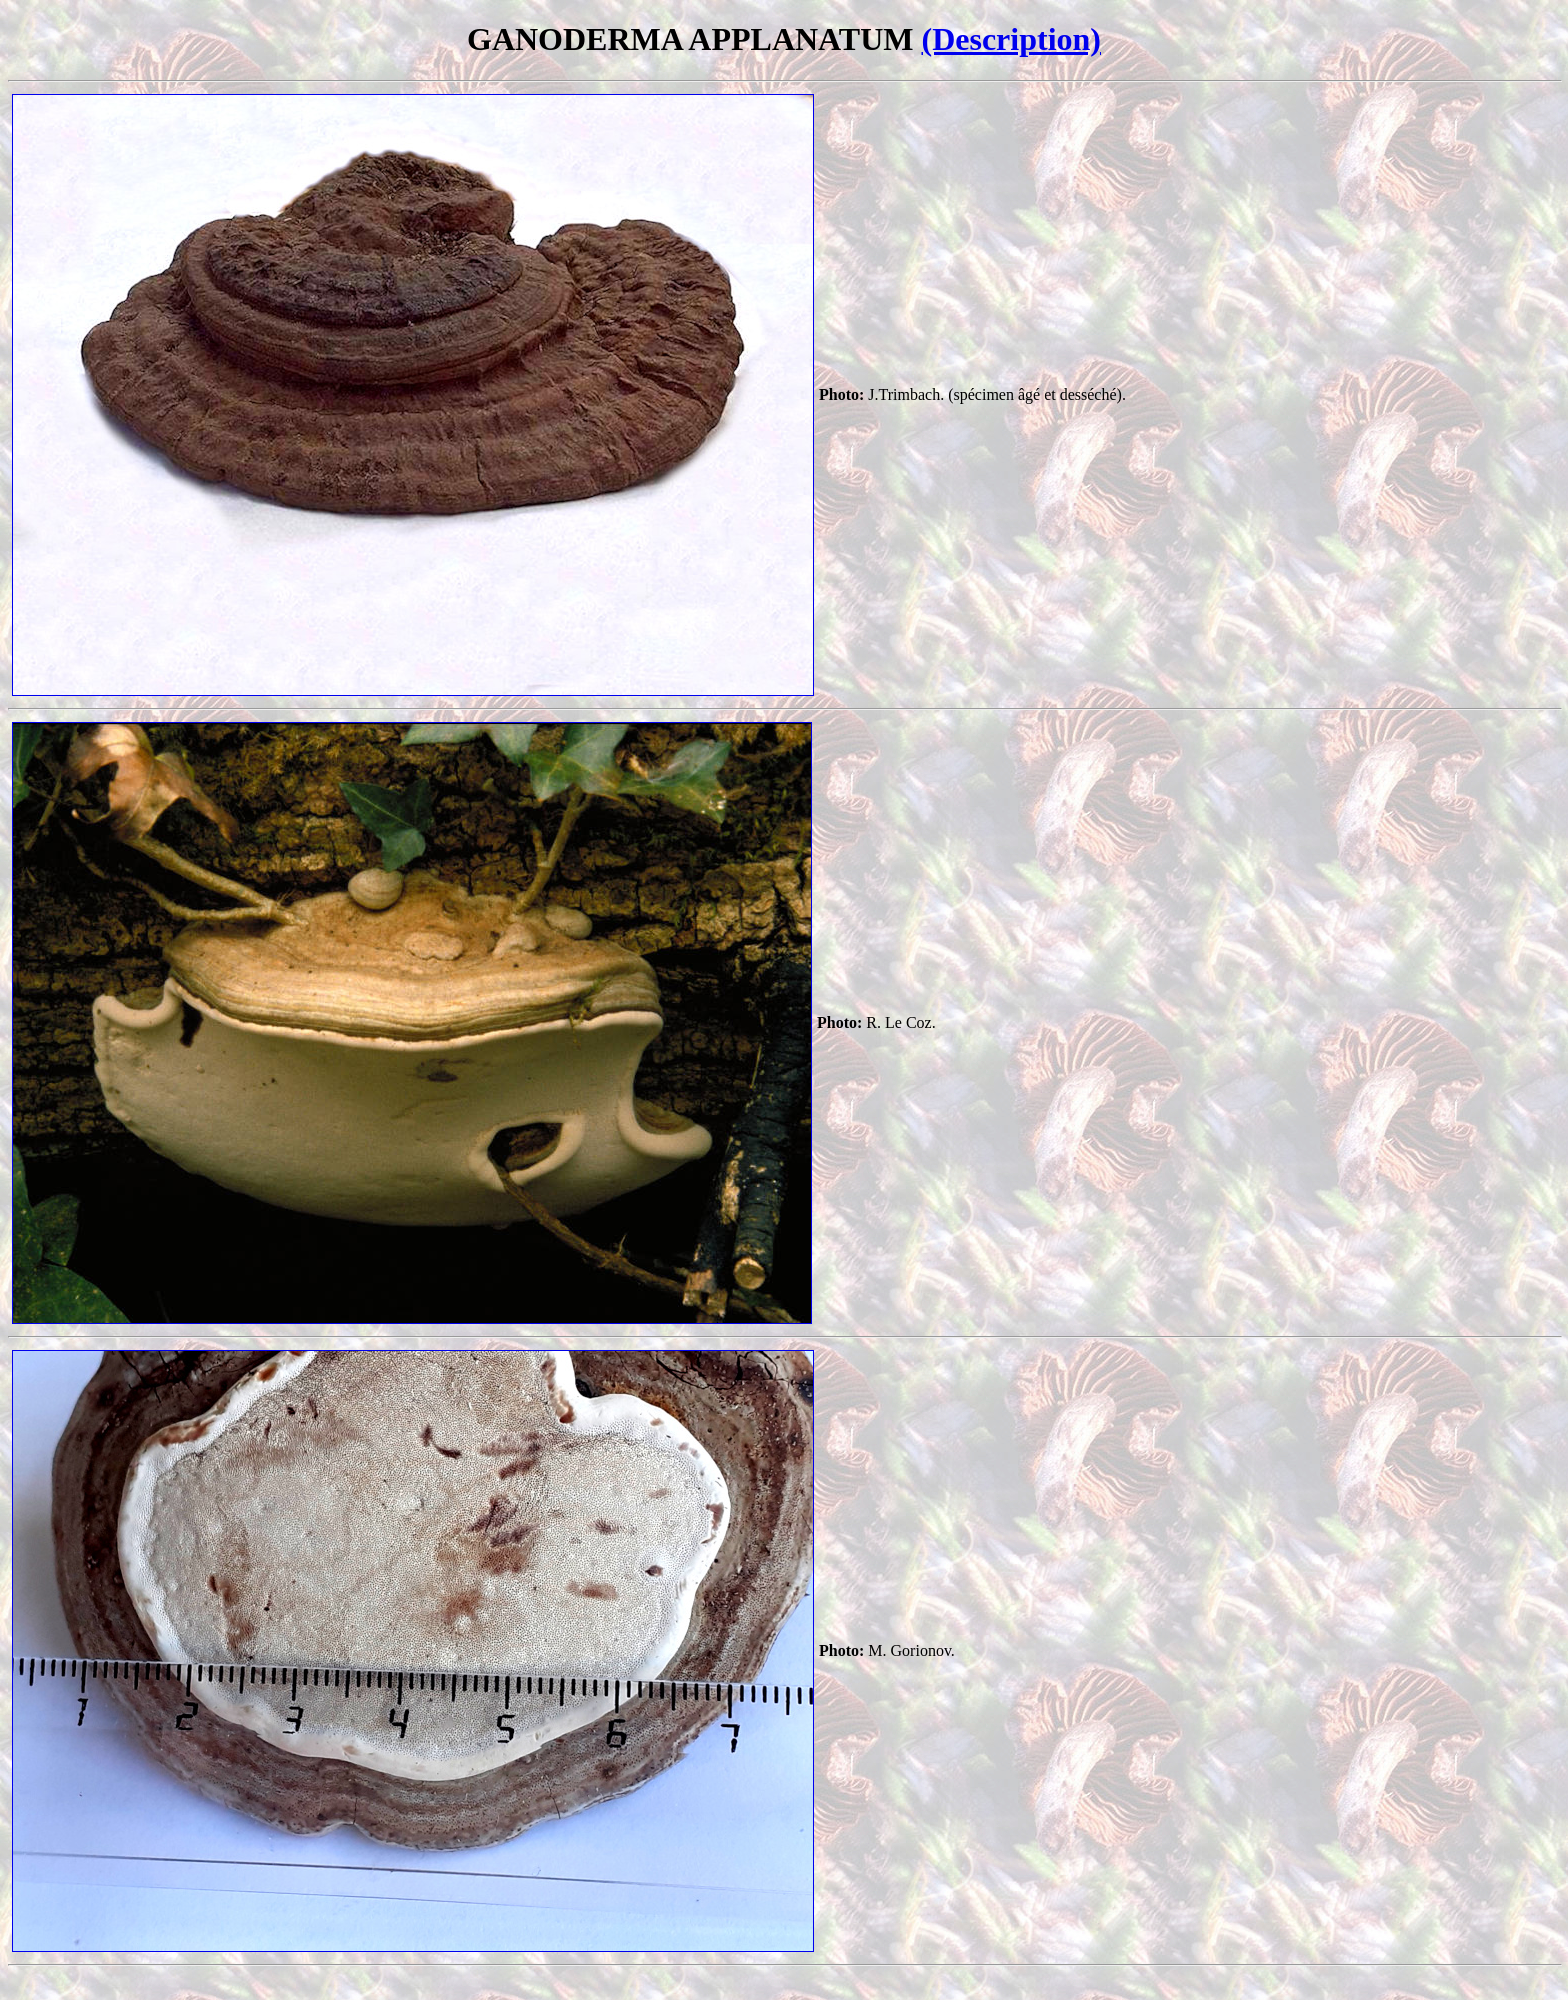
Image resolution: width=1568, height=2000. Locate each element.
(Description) (1011, 39)
